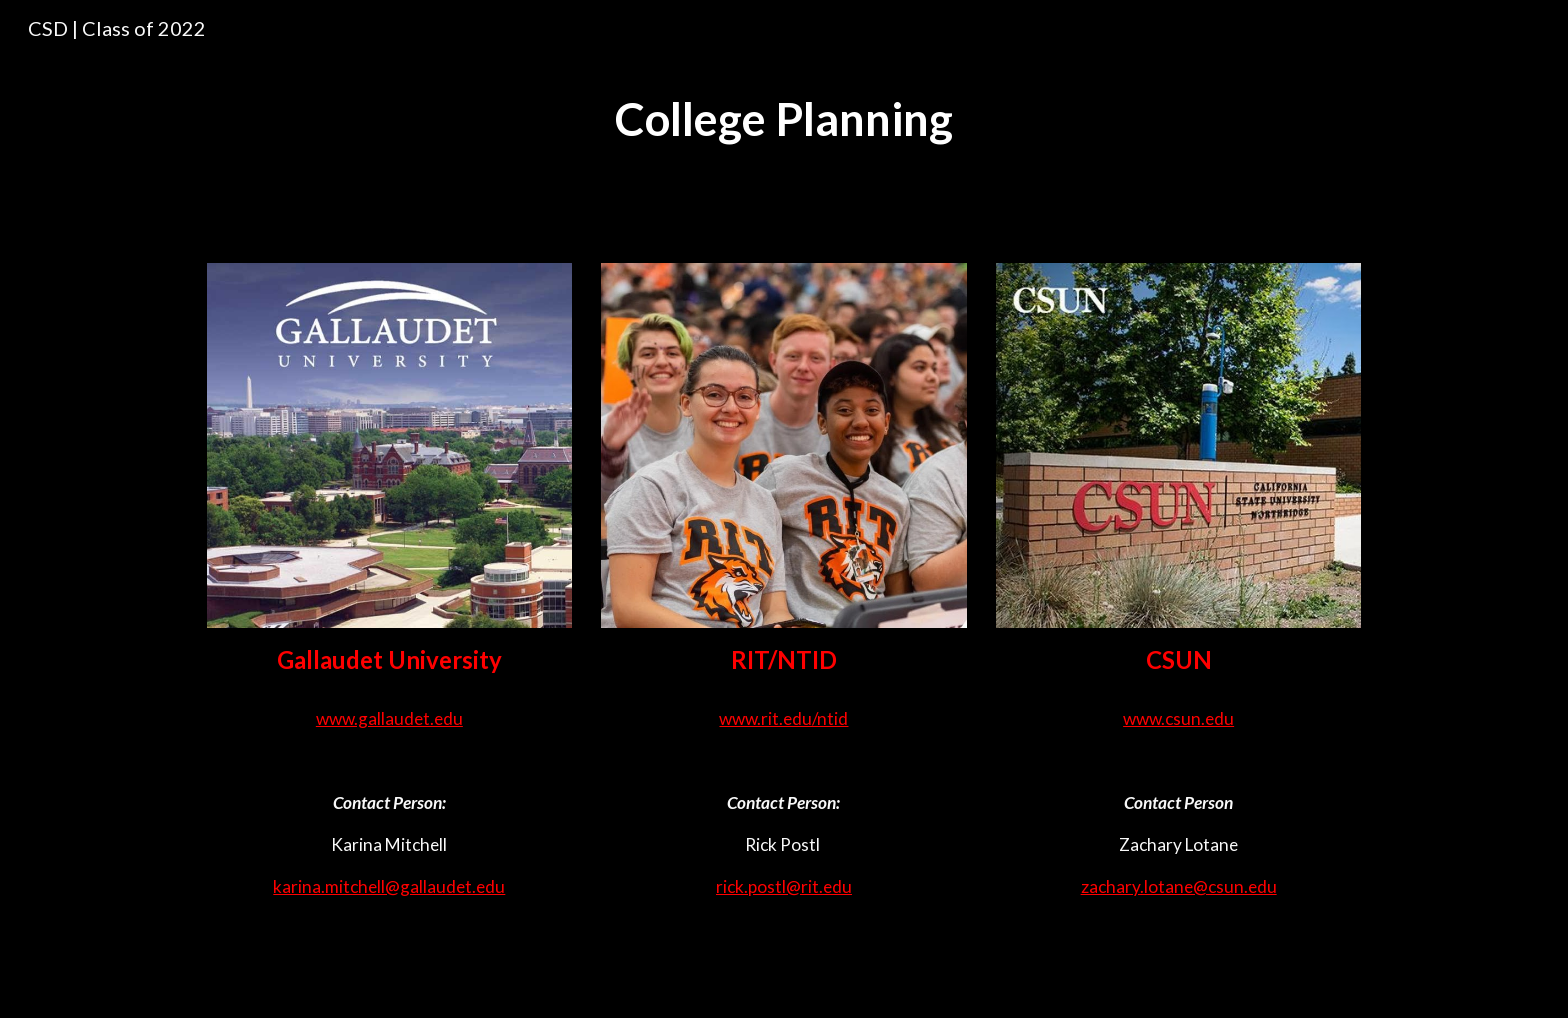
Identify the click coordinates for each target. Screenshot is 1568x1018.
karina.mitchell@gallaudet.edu (389, 886)
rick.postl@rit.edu (784, 886)
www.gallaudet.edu (389, 718)
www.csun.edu (1178, 718)
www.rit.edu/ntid (783, 718)
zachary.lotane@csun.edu (1179, 886)
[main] (784, 119)
